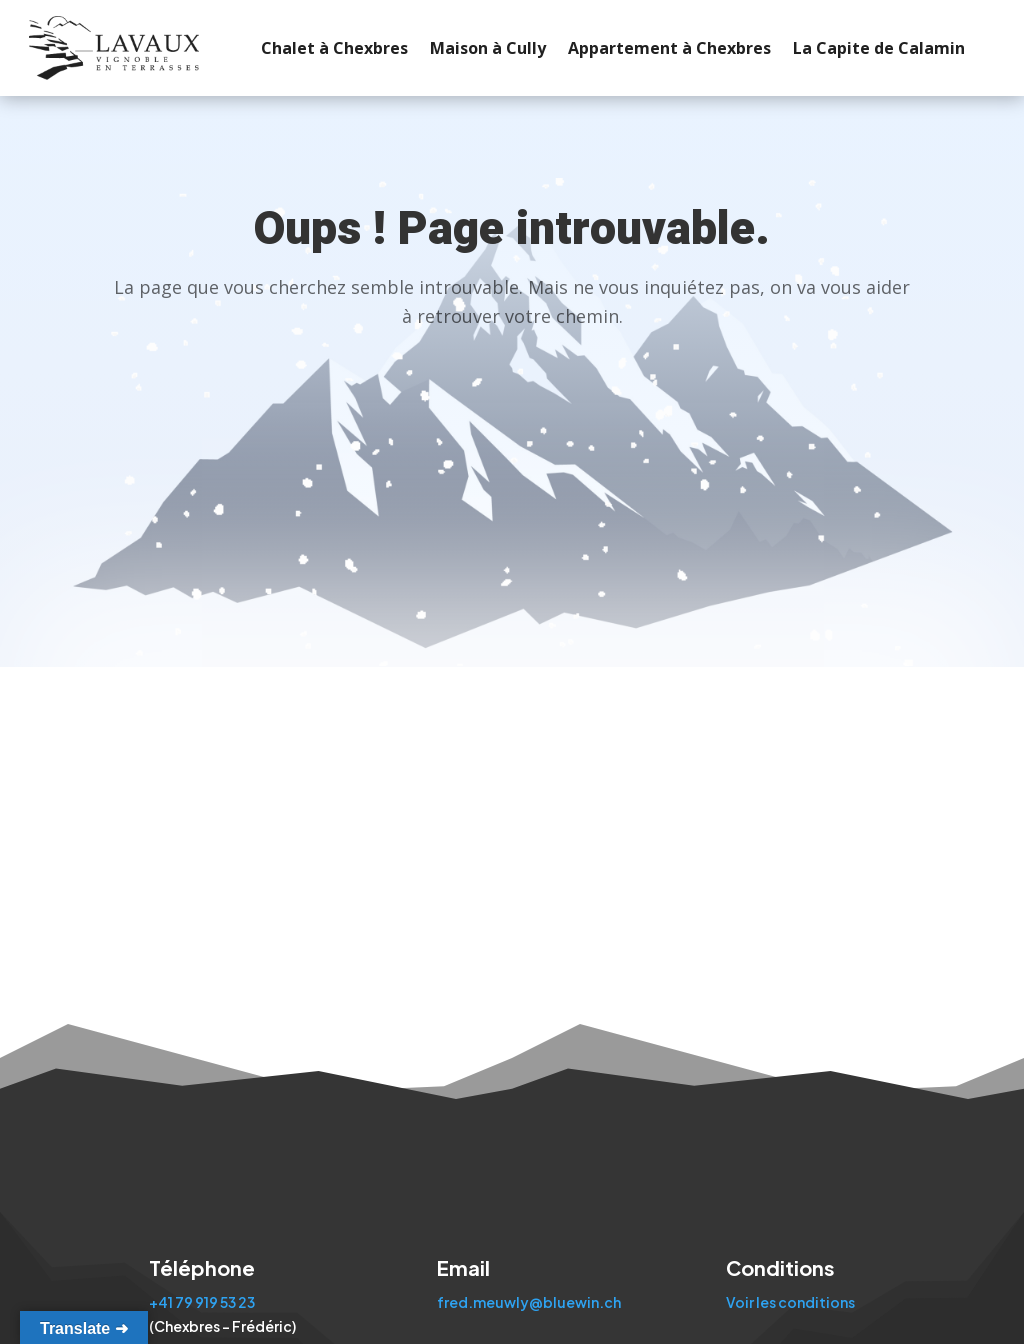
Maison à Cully (467, 48)
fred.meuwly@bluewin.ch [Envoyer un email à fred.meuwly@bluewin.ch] (529, 1302)
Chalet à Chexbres (313, 48)
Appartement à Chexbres (648, 48)
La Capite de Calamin (858, 48)
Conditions (780, 1267)
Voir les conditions (790, 1302)
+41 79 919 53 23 (202, 1302)
